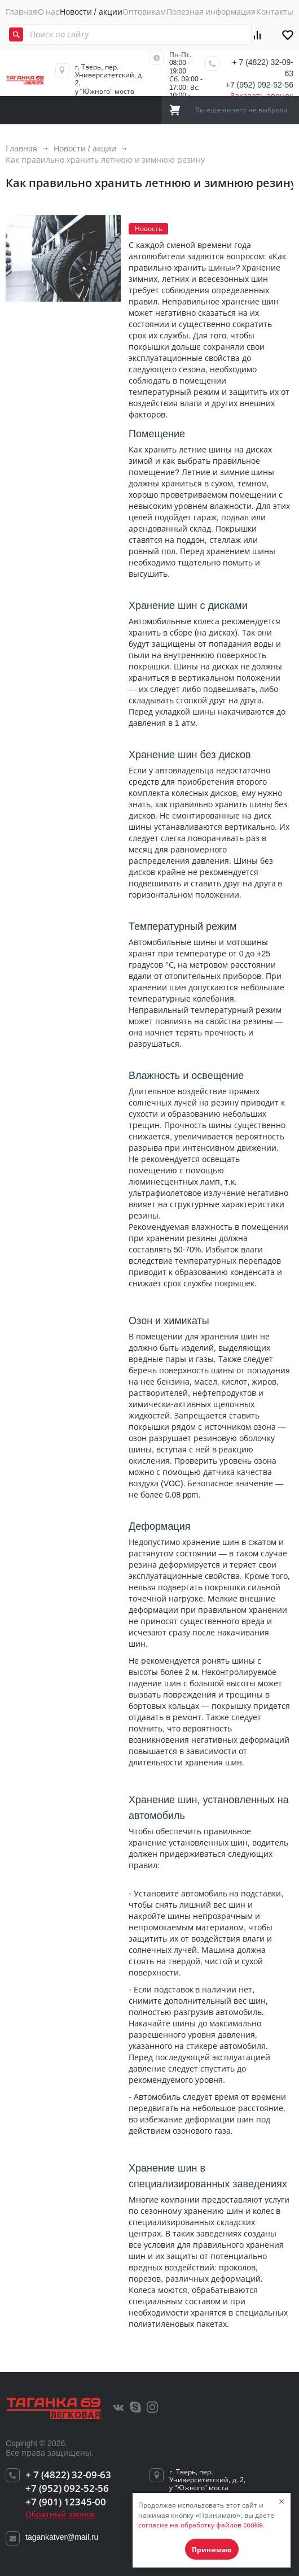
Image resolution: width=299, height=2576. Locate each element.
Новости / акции (91, 11)
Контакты (274, 11)
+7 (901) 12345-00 (65, 2501)
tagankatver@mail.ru (61, 2537)
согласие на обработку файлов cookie (200, 2525)
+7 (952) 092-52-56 (259, 84)
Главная (21, 11)
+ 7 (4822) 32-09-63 (262, 68)
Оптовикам (144, 11)
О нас (49, 11)
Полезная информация (211, 11)
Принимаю (212, 2550)
